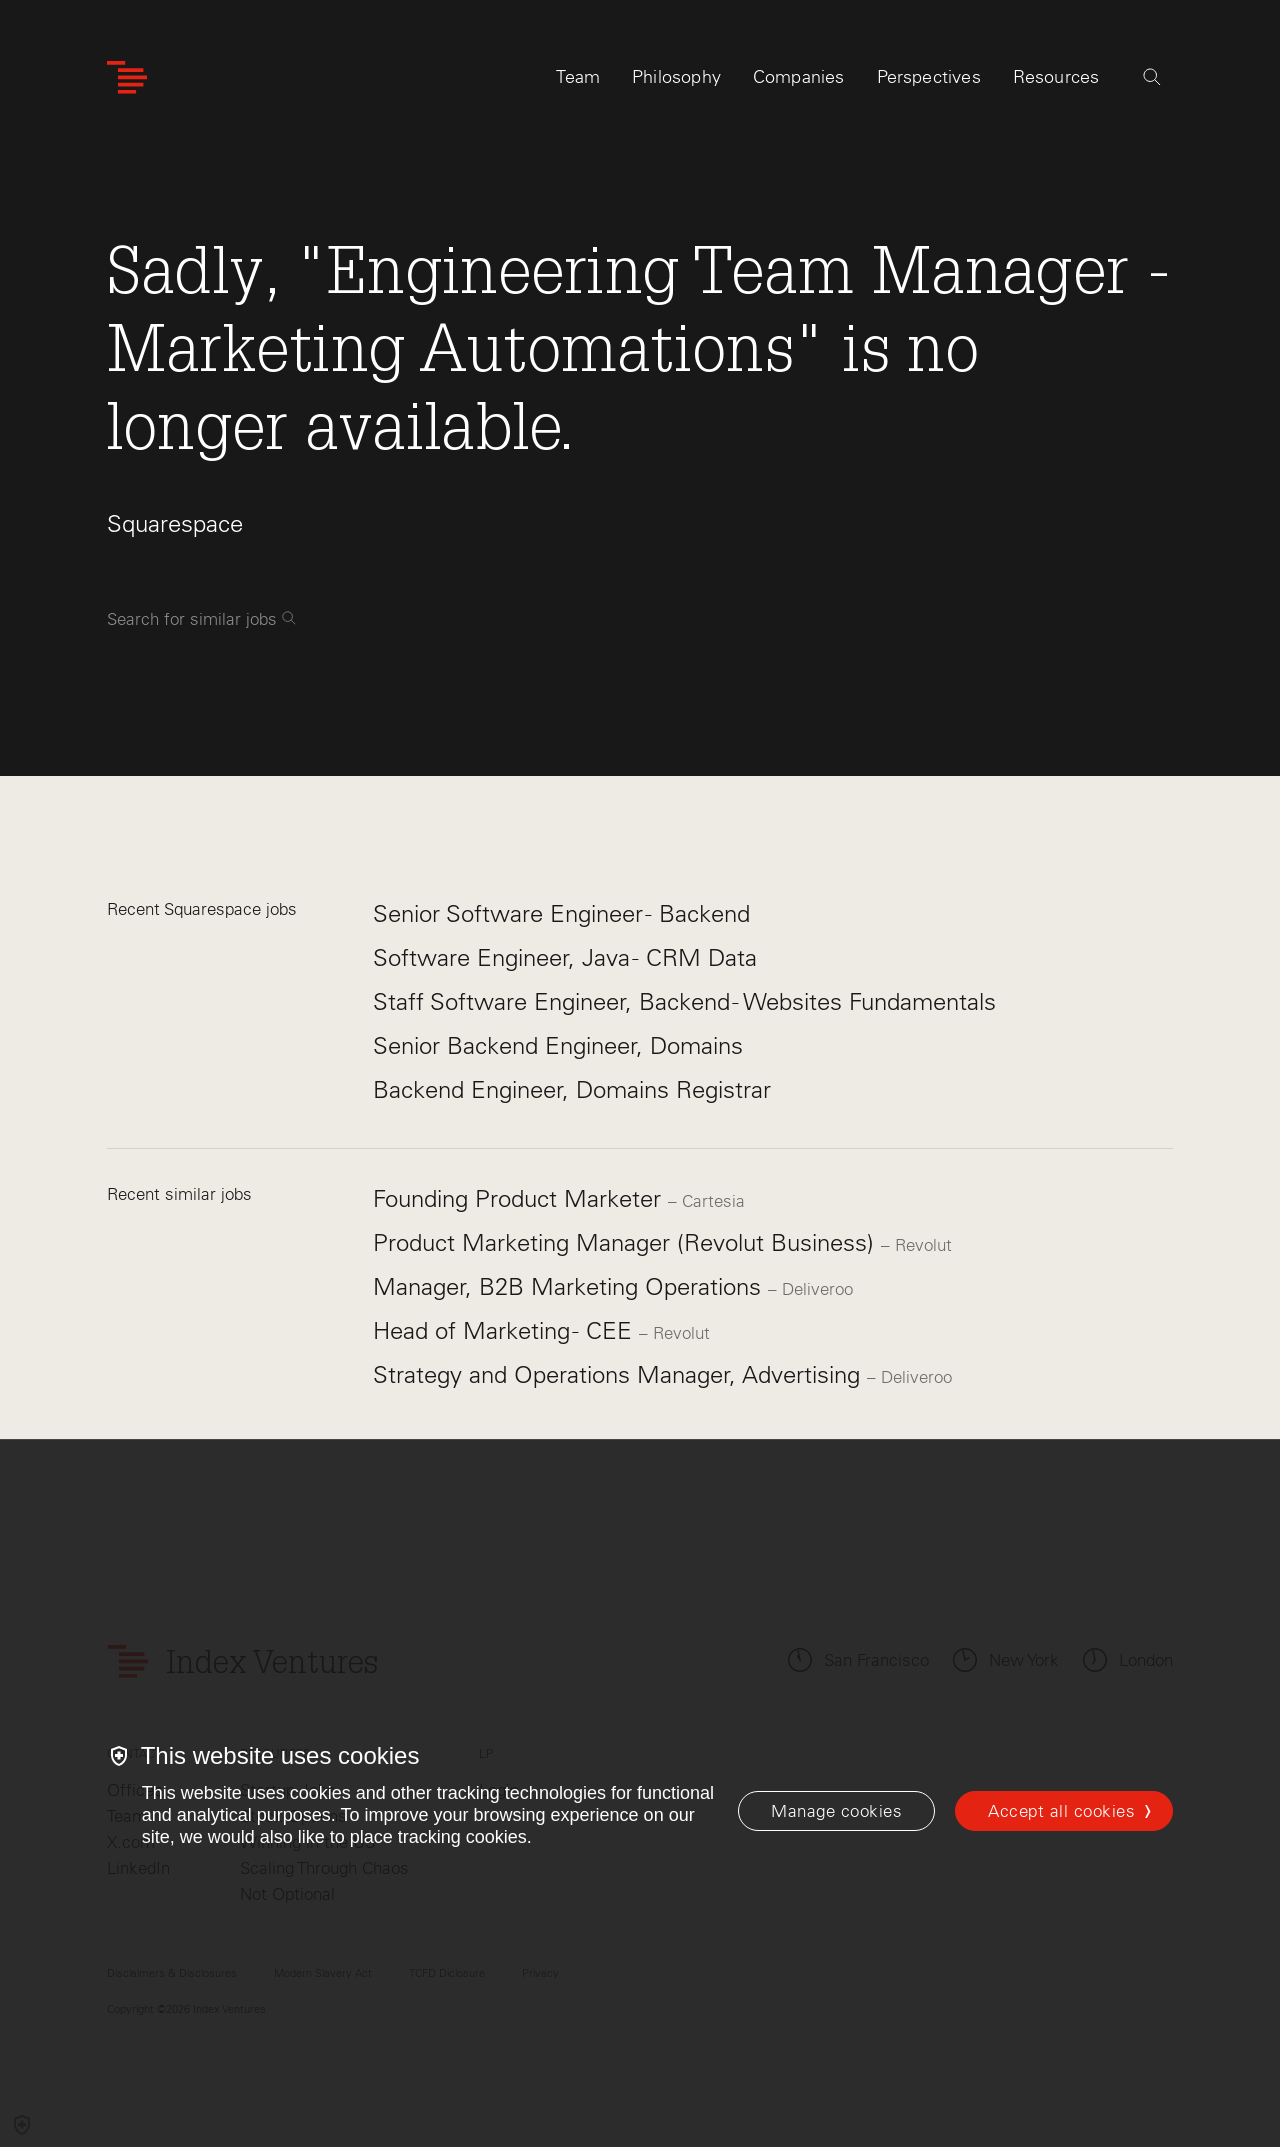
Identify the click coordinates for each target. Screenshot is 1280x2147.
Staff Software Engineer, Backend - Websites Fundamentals (684, 1001)
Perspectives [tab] (929, 77)
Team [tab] (578, 77)
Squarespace (175, 523)
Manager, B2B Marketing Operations (570, 1286)
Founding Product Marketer (520, 1198)
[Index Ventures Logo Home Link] (127, 77)
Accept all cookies (1061, 1811)
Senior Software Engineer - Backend (561, 913)
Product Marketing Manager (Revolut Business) (627, 1242)
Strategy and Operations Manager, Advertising (620, 1374)
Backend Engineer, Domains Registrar (572, 1089)
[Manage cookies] (836, 1811)
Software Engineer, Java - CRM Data (565, 957)
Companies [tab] (799, 77)
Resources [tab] (1056, 77)
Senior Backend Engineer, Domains (558, 1045)
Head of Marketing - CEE (506, 1330)
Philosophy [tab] (676, 77)
